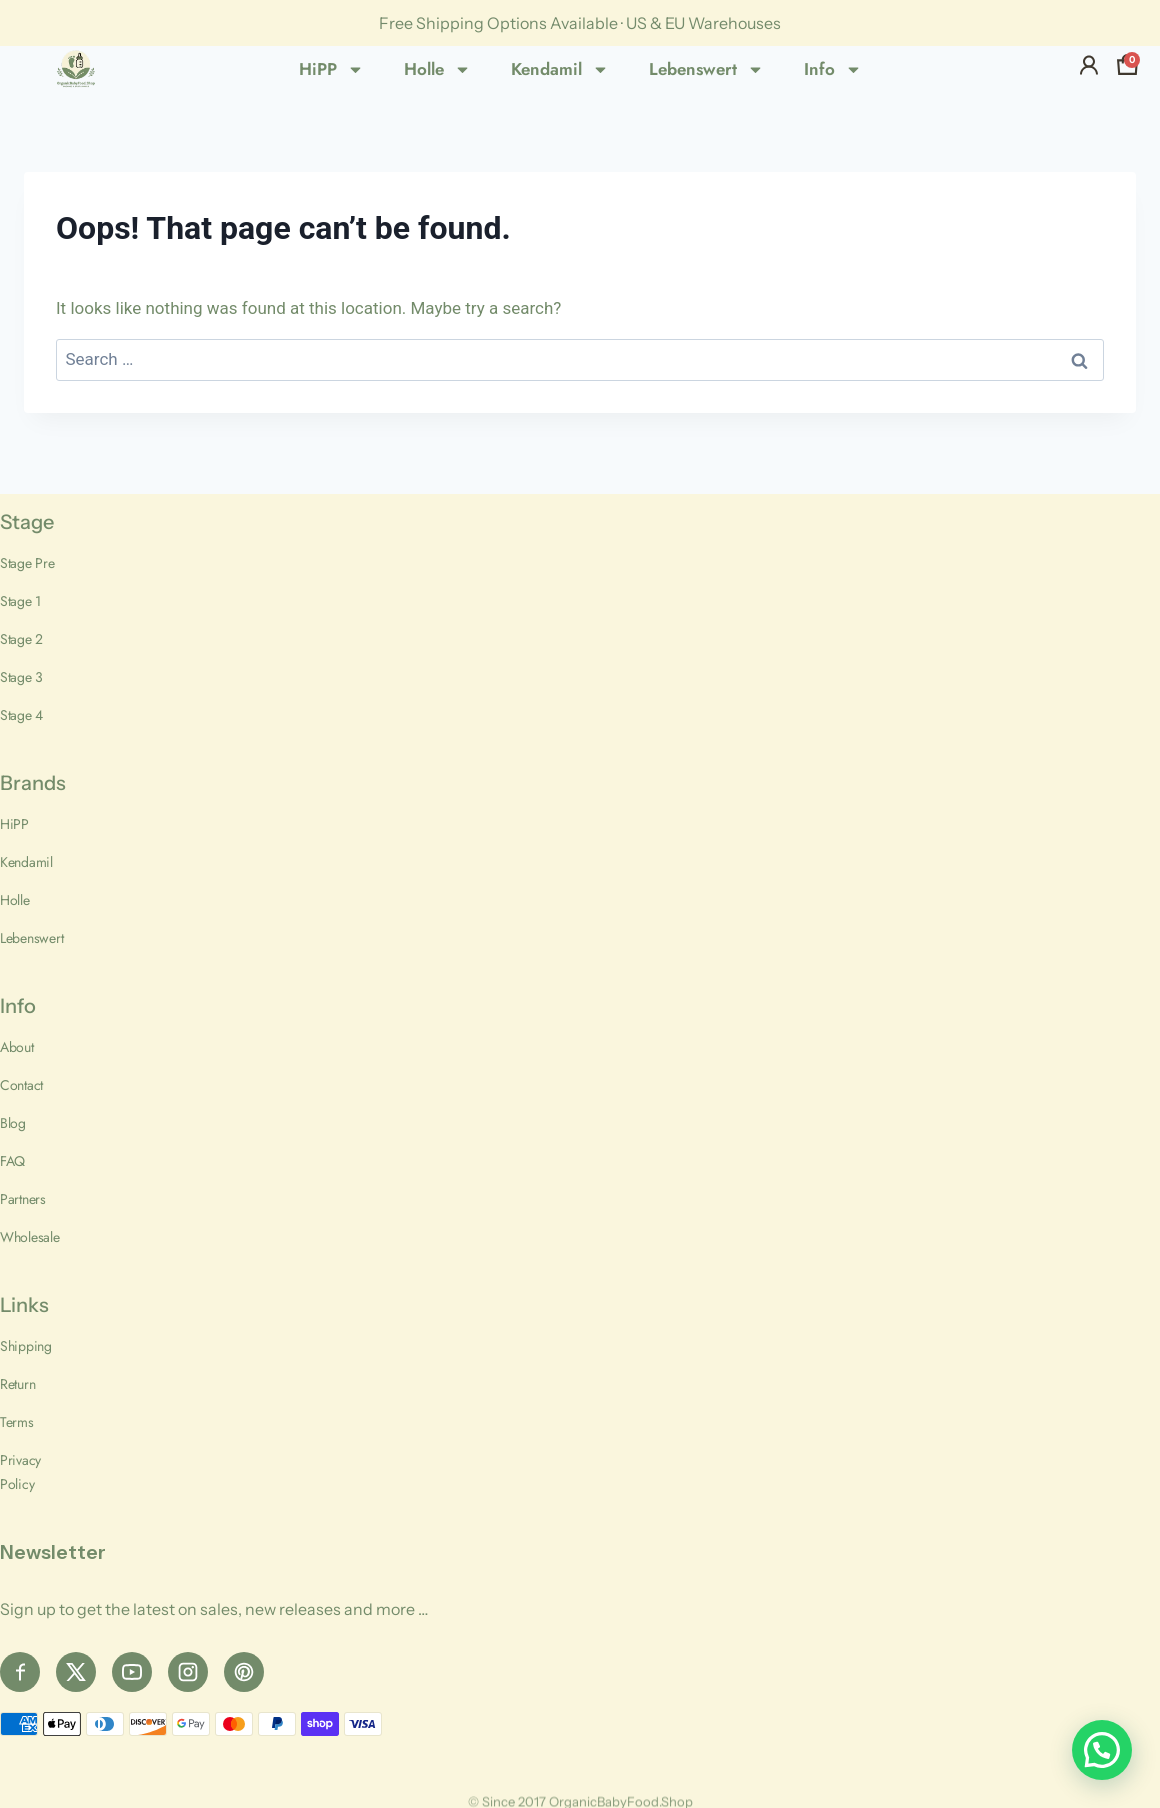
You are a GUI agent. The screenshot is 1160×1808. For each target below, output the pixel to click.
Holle (437, 69)
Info (833, 69)
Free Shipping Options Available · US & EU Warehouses (580, 23)
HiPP (331, 69)
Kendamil (560, 69)
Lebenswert (706, 69)
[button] (1102, 1750)
